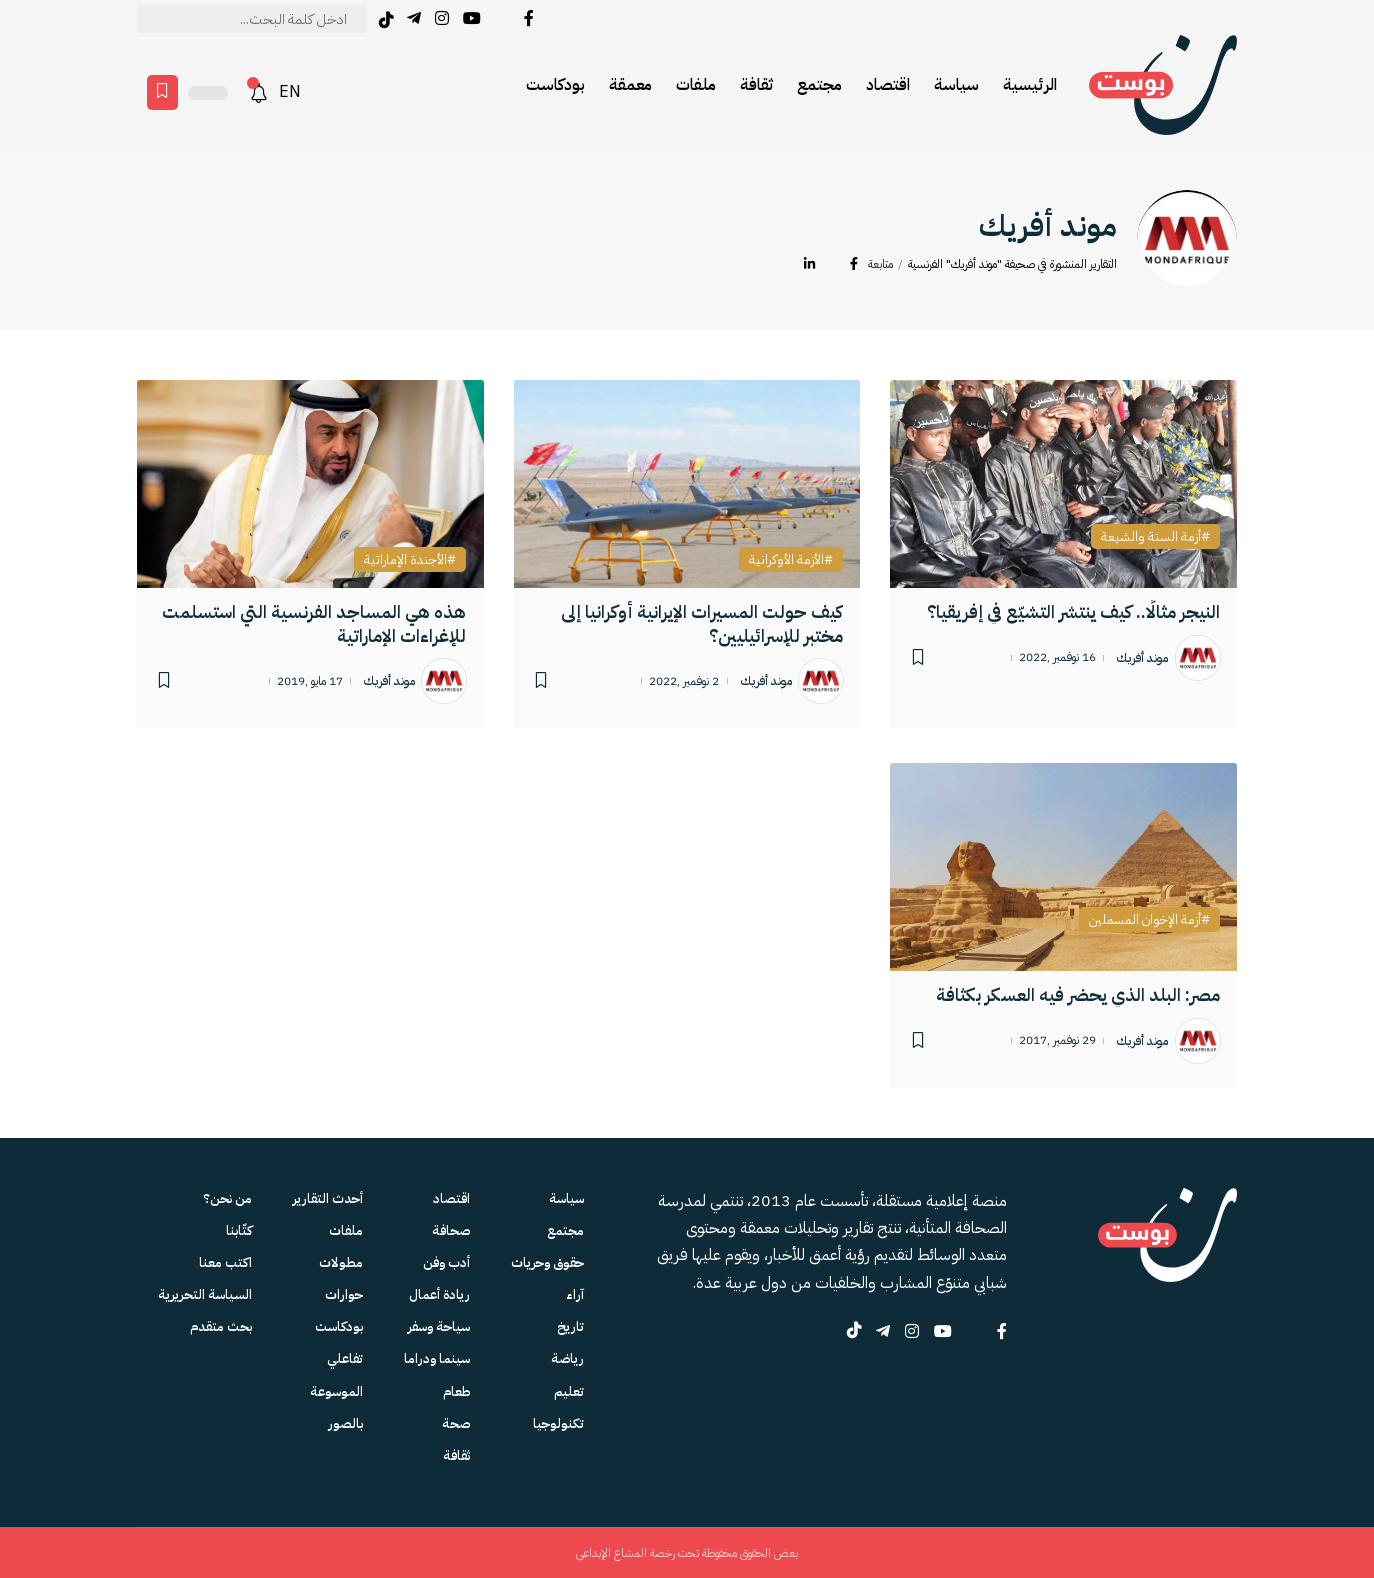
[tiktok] (386, 20)
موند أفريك (1142, 658)
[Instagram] (442, 18)
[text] (252, 19)
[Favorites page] (162, 92)
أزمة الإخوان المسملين (1145, 920)
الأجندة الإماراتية (405, 560)
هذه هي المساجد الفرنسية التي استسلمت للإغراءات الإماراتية (314, 623)
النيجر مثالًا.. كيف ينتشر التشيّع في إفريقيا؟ (1073, 611)
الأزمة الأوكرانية (786, 560)
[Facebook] (529, 18)
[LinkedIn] (809, 264)
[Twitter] (502, 18)
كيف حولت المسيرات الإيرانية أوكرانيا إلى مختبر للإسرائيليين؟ (702, 623)
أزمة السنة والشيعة (1151, 537)
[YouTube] (472, 18)
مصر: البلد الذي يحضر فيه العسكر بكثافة (1078, 994)
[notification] (259, 93)
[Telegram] (414, 18)
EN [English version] (290, 92)
